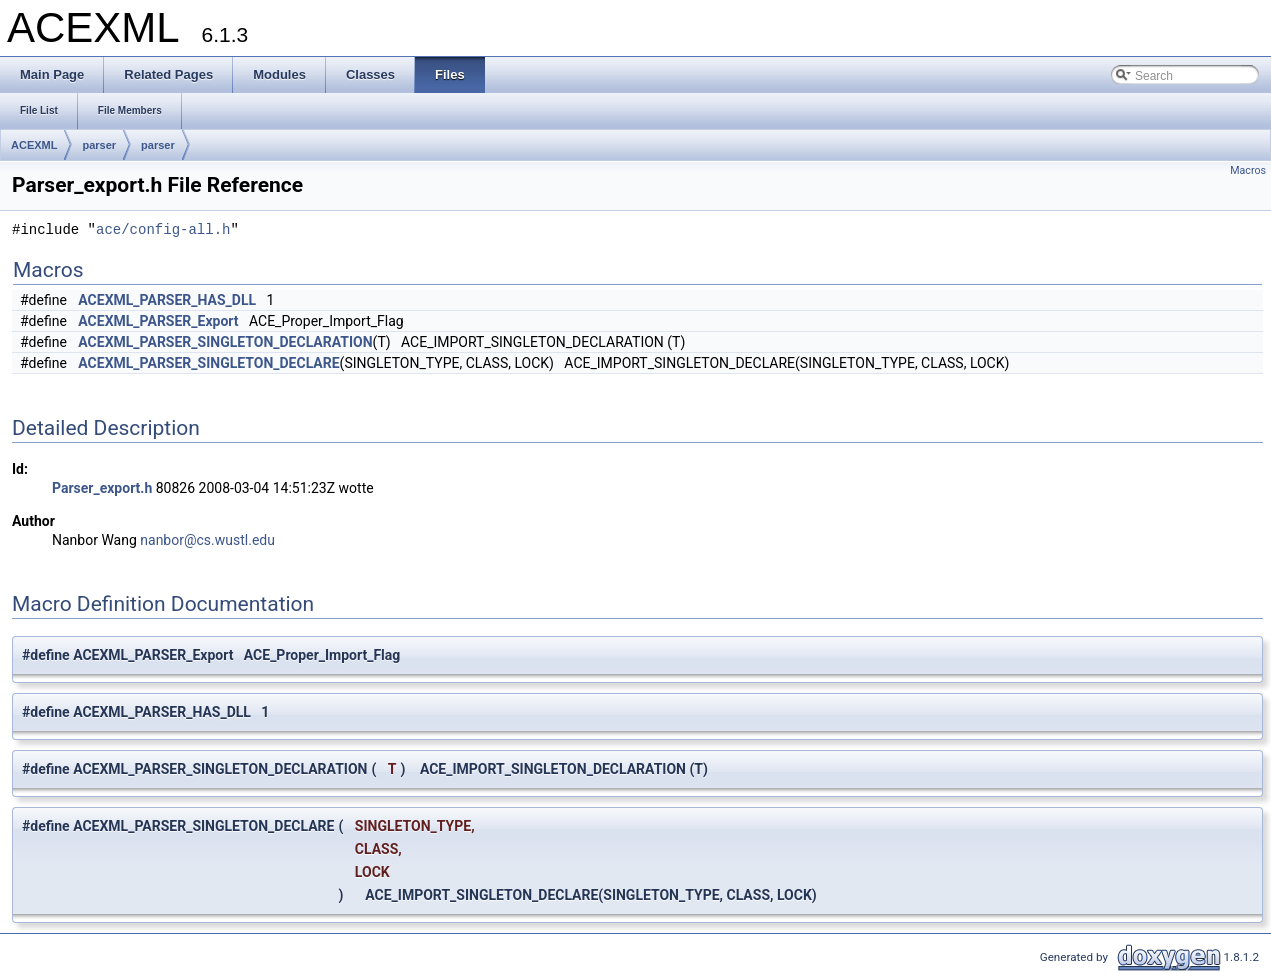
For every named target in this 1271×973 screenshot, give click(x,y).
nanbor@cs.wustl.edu (207, 540)
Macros (1248, 170)
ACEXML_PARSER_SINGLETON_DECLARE (208, 363)
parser (99, 145)
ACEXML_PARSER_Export (158, 321)
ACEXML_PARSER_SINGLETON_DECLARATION (225, 342)
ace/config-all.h (163, 230)
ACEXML (34, 145)
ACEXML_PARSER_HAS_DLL (167, 300)
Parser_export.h (102, 488)
